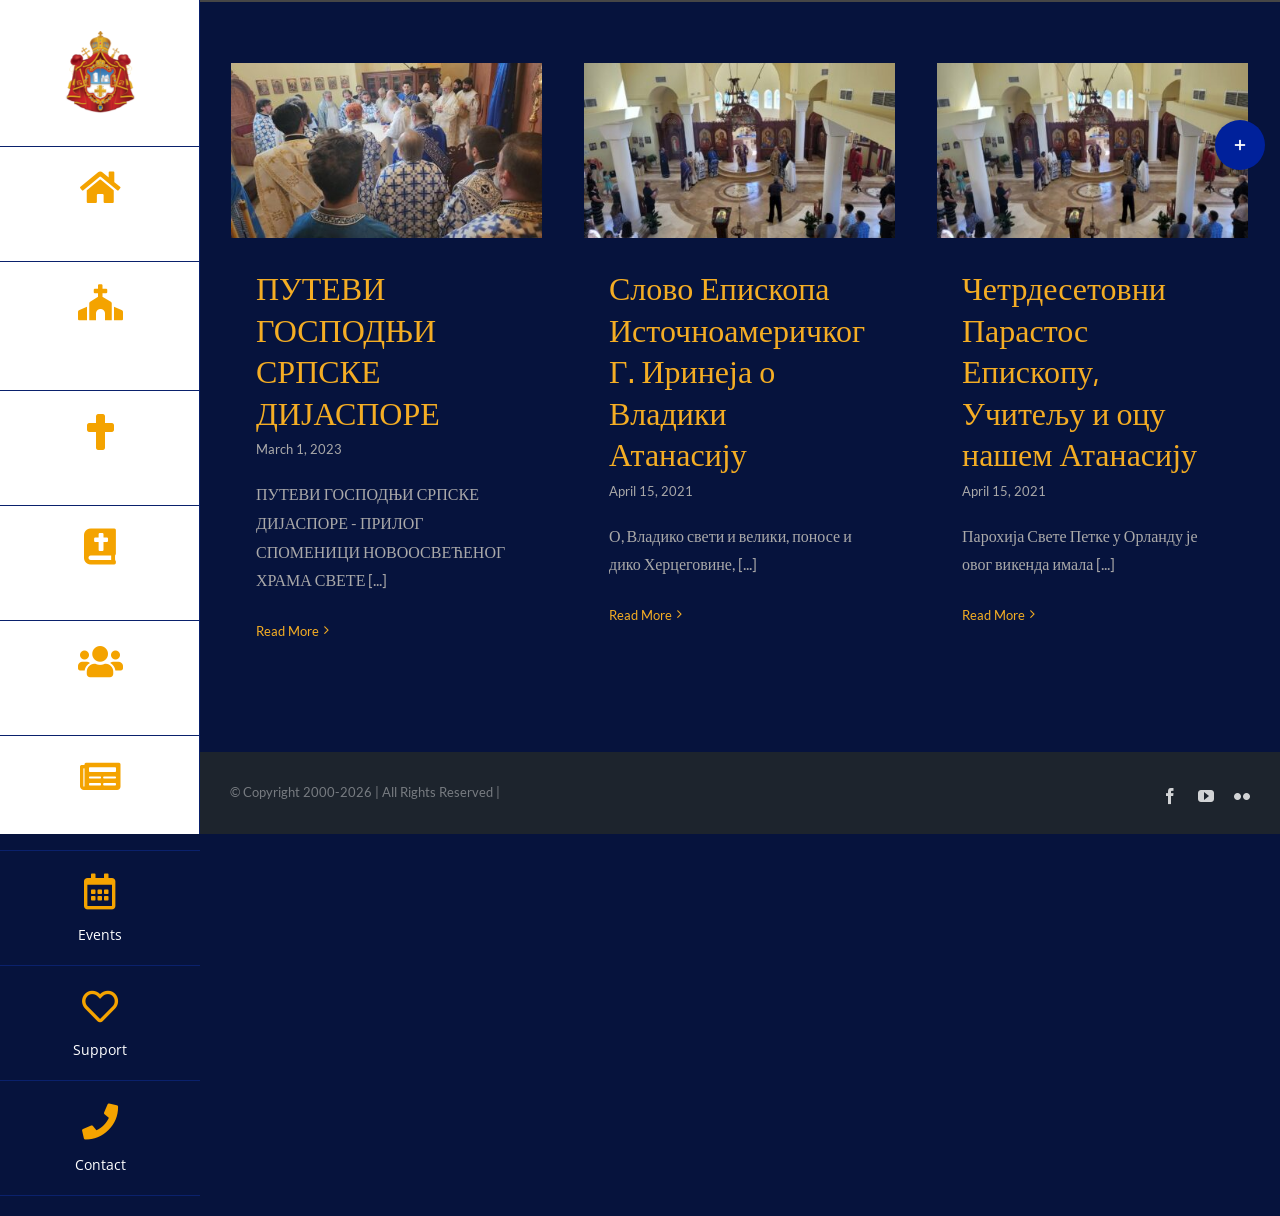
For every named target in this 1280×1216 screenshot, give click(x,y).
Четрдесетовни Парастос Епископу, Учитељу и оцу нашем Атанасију (1079, 372)
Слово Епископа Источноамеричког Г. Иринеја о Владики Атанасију (737, 372)
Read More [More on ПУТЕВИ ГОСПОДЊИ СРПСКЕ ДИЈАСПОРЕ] (287, 631)
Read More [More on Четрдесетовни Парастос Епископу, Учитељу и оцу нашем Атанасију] (993, 615)
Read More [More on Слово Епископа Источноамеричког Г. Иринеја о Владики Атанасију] (640, 615)
